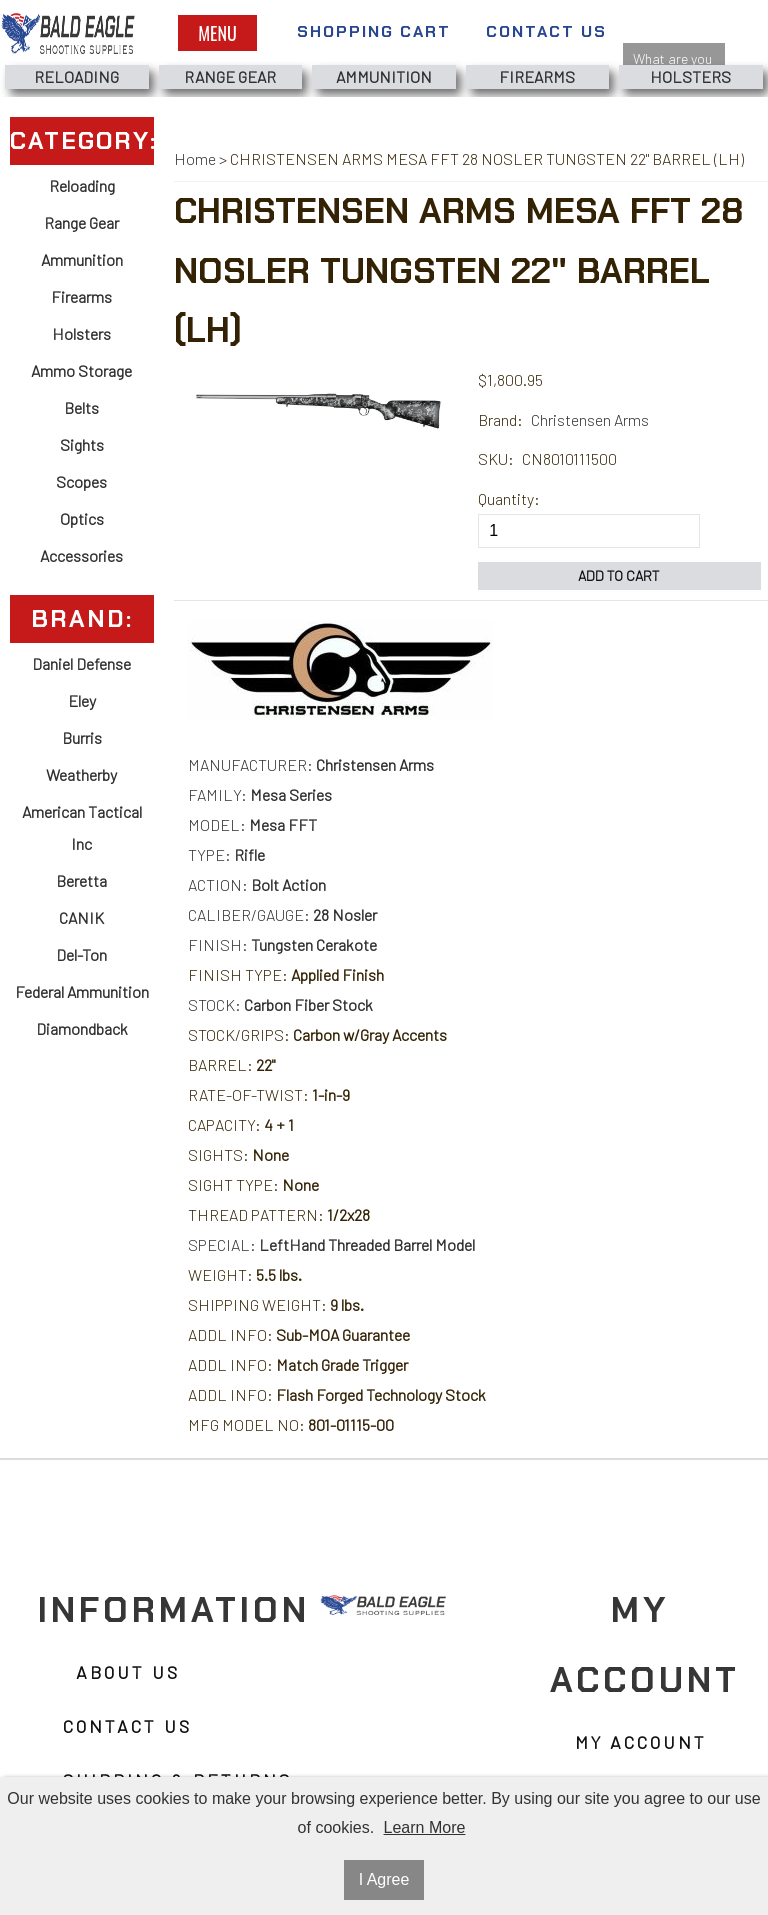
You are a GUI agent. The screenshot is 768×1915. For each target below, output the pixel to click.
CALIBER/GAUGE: (282, 914)
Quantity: (509, 498)
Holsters (690, 76)
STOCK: (280, 1004)
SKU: (496, 458)
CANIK (81, 917)
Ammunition (384, 76)
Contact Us (546, 31)
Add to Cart (619, 575)
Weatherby (81, 774)
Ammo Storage (81, 370)
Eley (82, 700)
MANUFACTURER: (311, 764)
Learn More (425, 1827)
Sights (82, 444)
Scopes (81, 481)
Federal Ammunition (82, 991)
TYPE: (226, 854)
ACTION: (257, 884)
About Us (128, 1673)
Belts (81, 407)
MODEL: (252, 824)
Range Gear (230, 76)
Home (195, 158)
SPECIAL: (331, 1244)
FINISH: (282, 944)
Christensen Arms (590, 419)
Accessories (81, 555)
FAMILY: (260, 794)
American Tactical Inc (82, 827)
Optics (82, 518)
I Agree (384, 1879)
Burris (82, 737)
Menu (217, 33)
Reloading (76, 76)
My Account (641, 1743)
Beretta (81, 880)
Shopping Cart (374, 31)
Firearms (537, 76)
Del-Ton (81, 954)
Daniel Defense (81, 663)
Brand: (500, 419)
